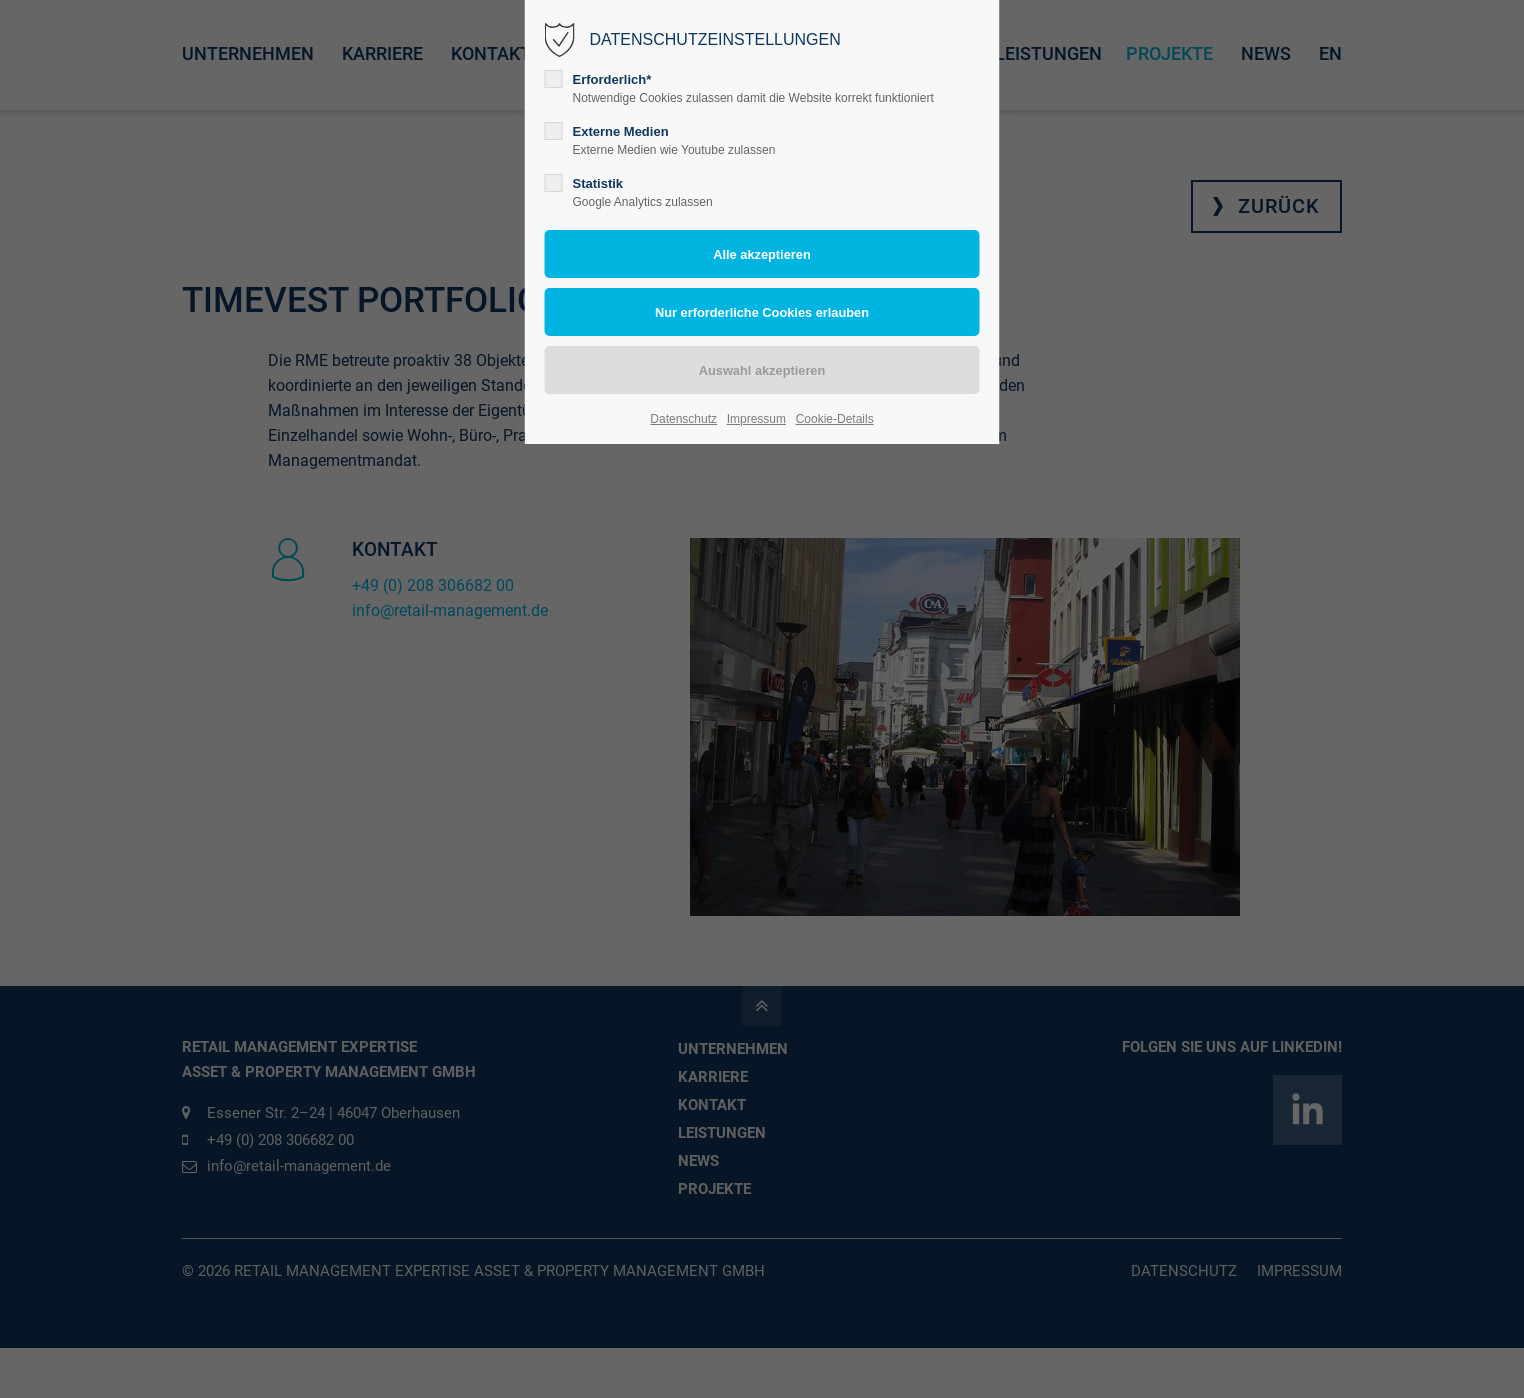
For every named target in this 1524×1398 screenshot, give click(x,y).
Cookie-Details (835, 419)
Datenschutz (683, 419)
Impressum (756, 419)
